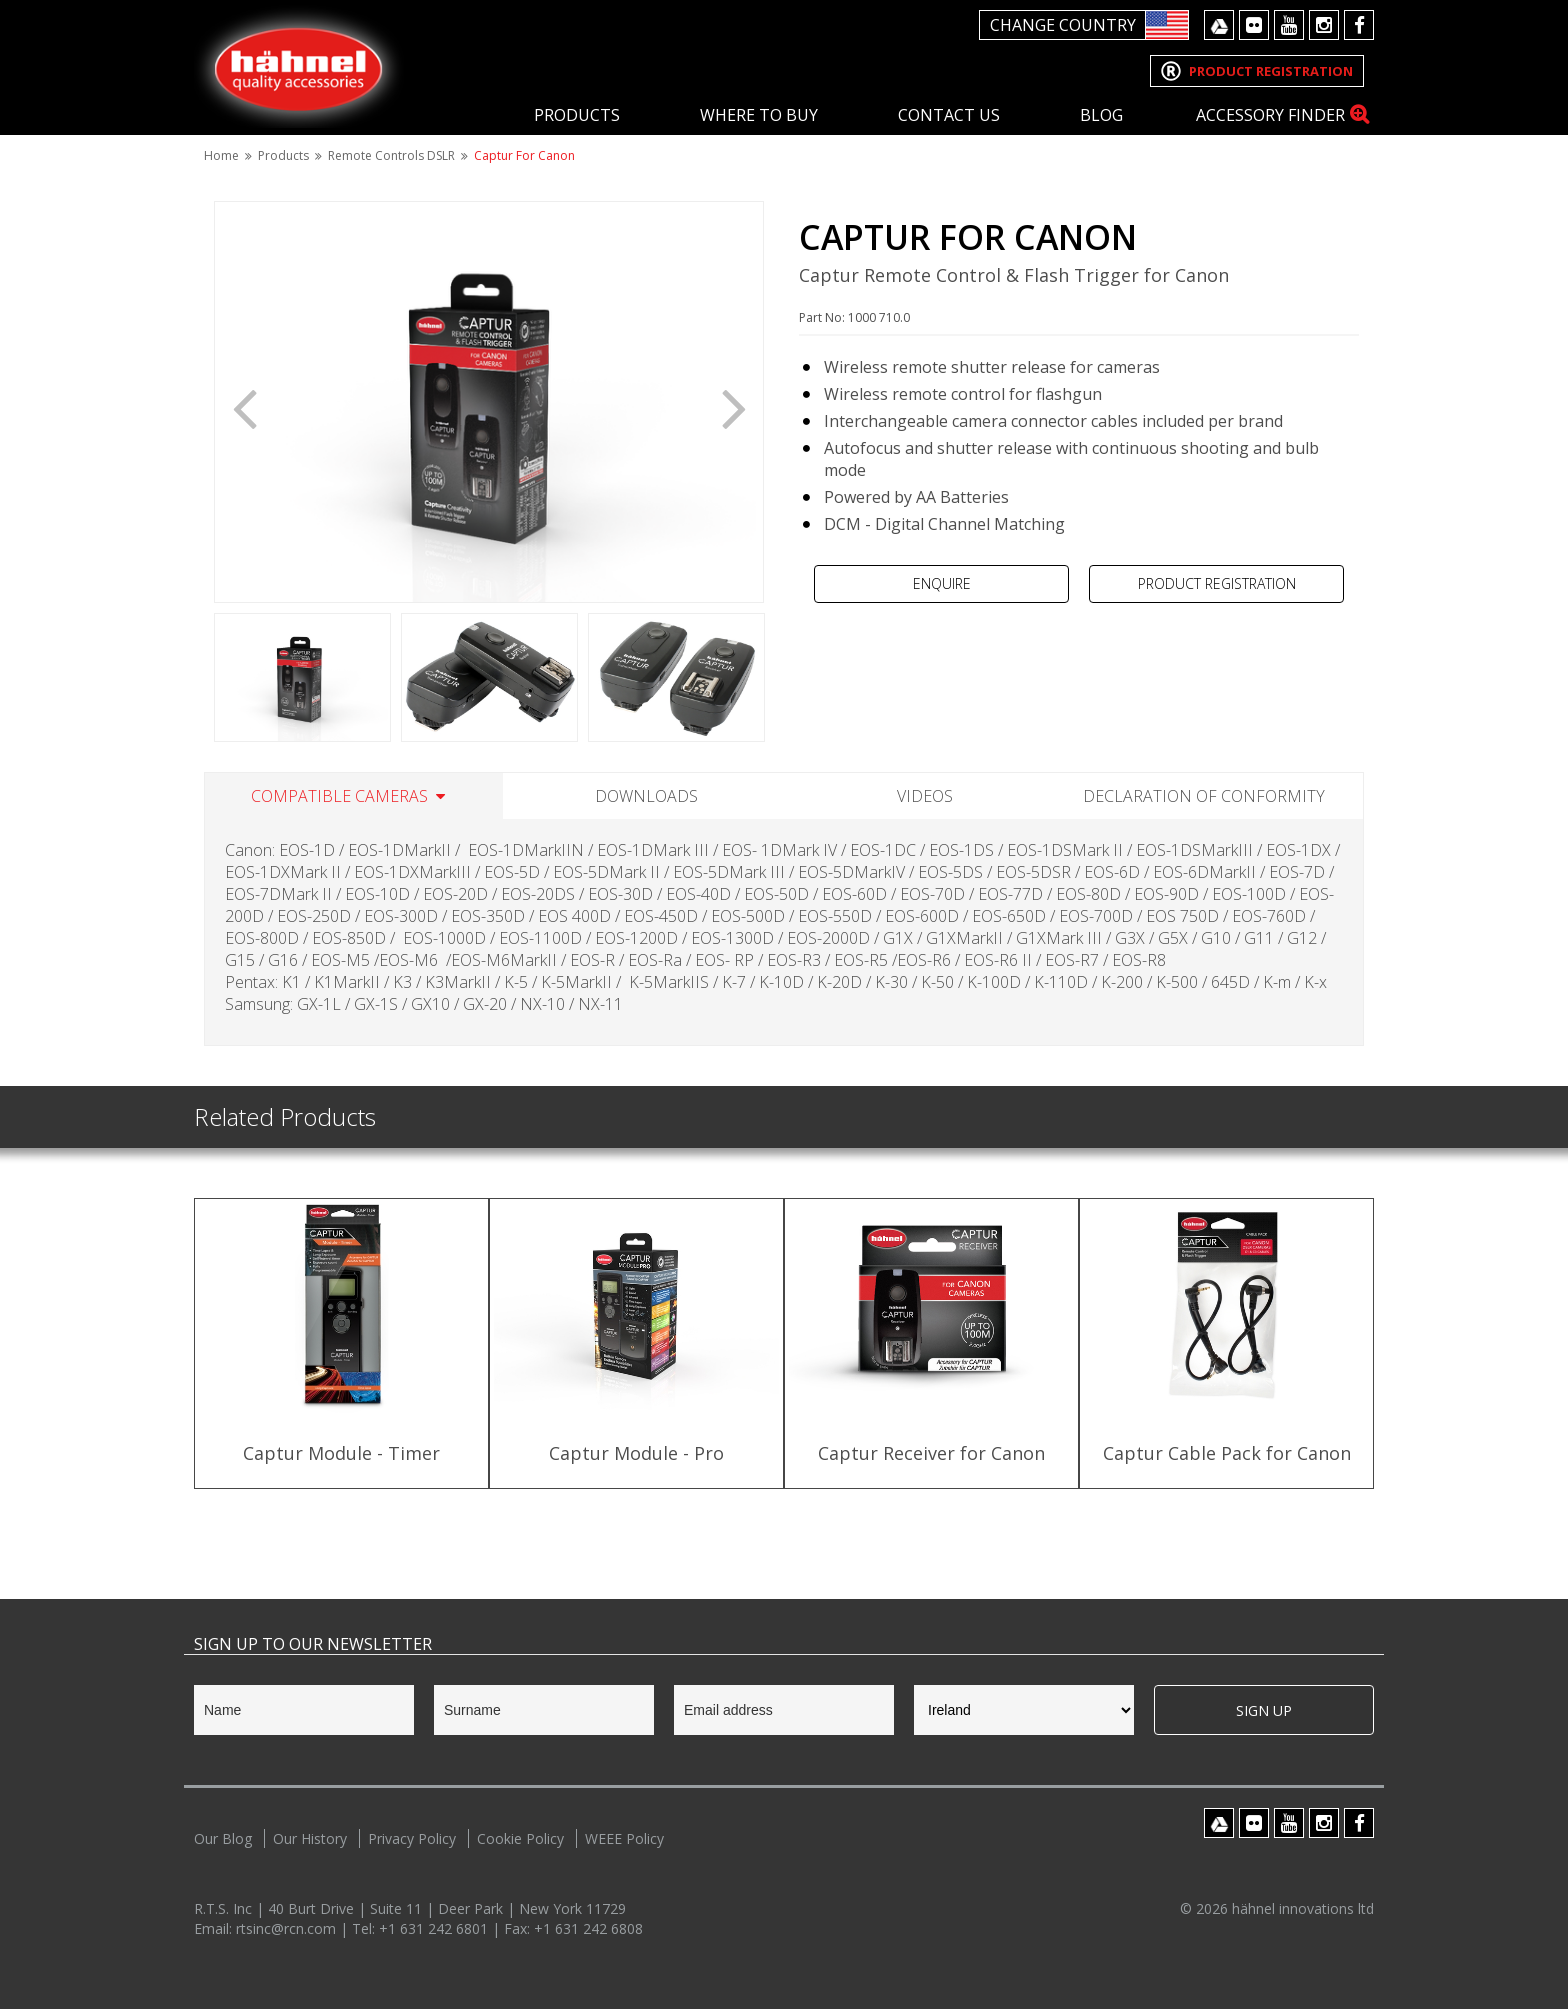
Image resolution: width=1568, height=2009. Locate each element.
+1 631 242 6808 (588, 1928)
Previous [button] (244, 407)
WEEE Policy (624, 1838)
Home (221, 155)
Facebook (1359, 25)
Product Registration (1217, 583)
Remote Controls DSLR (391, 155)
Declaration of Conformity (1204, 796)
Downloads (646, 796)
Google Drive (1219, 25)
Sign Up (1264, 1710)
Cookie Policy (520, 1838)
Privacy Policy (412, 1838)
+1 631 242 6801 (435, 1928)
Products (577, 115)
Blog (1101, 115)
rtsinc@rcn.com (288, 1928)
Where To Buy (759, 115)
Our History (310, 1838)
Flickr (1254, 25)
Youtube (1289, 25)
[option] (489, 402)
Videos (925, 796)
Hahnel (299, 66)
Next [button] (734, 407)
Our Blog (223, 1838)
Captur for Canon (524, 155)
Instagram (1324, 25)
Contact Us (949, 115)
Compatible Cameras (339, 796)
